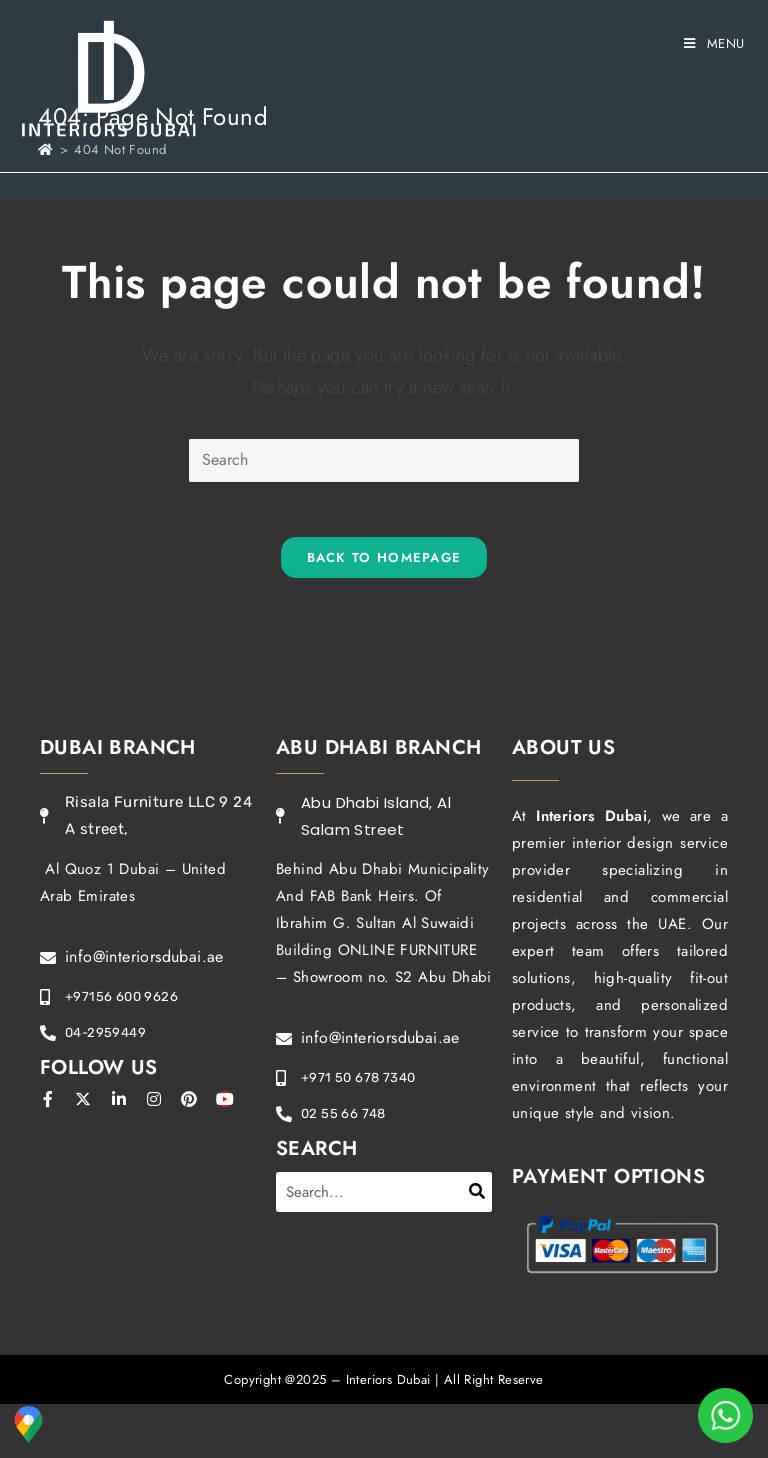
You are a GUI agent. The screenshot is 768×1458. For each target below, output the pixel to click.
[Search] (477, 1196)
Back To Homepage (384, 562)
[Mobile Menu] (714, 43)
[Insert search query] (384, 460)
